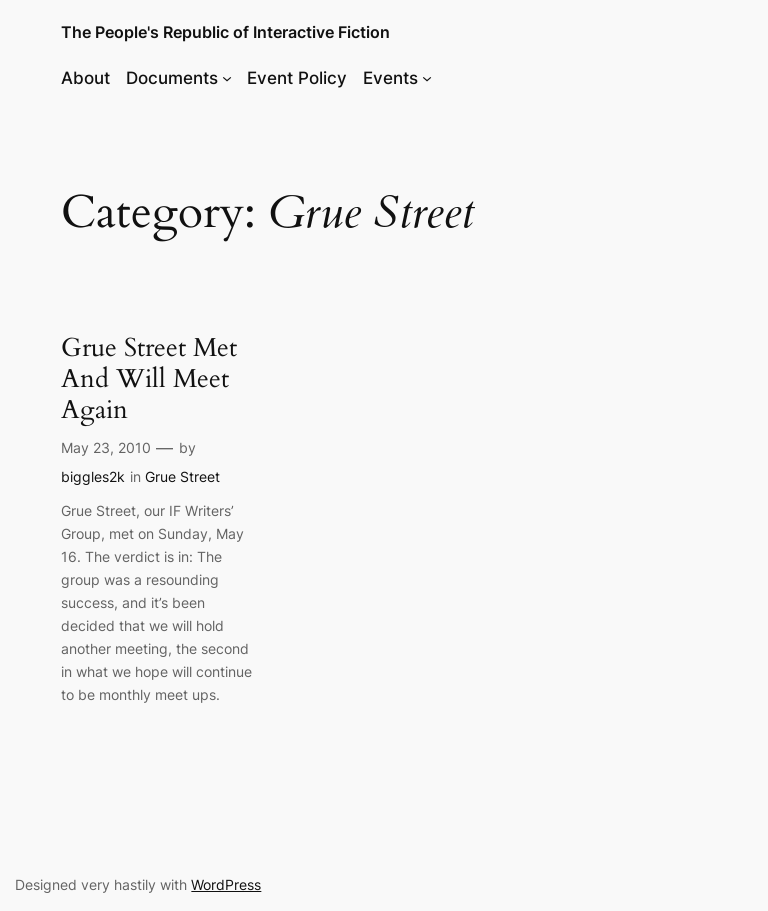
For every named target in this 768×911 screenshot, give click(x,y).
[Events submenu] (427, 78)
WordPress (226, 884)
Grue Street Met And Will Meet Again (149, 379)
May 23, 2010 (106, 447)
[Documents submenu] (227, 78)
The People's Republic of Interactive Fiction (225, 32)
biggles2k (93, 476)
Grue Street (182, 476)
